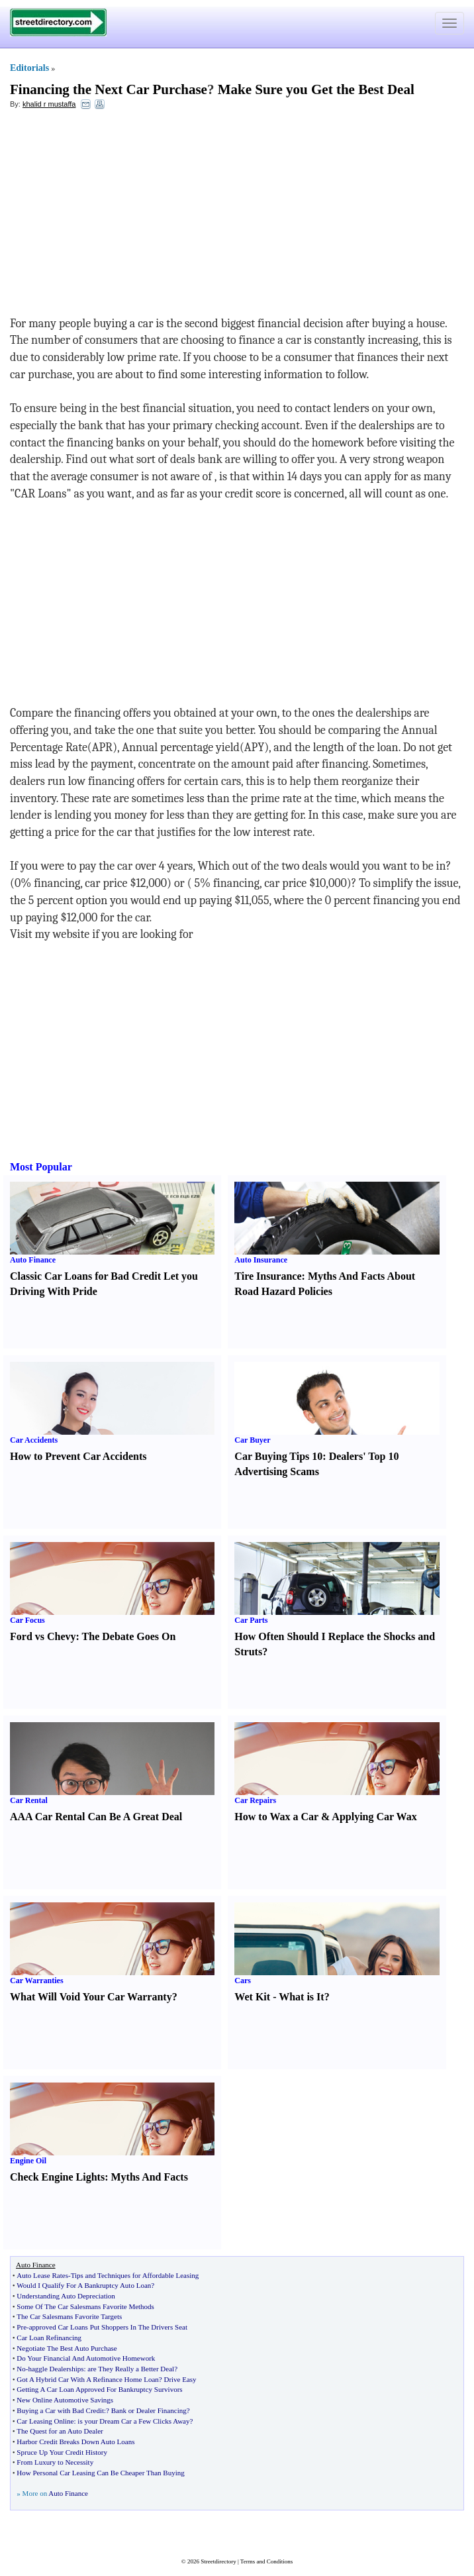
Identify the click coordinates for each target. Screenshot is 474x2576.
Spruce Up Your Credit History (62, 2452)
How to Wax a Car (276, 1816)
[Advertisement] (118, 216)
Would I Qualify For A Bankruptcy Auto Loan (84, 2285)
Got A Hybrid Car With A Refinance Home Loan (87, 2379)
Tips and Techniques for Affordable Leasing (135, 2275)
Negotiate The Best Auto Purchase (67, 2348)
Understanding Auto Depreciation (66, 2296)
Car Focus (27, 1620)
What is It (301, 1996)
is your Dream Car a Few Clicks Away (133, 2421)
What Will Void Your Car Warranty (91, 1996)
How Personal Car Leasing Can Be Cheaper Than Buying (100, 2473)
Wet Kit (252, 1996)
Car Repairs (255, 1800)
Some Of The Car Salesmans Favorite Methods (85, 2306)
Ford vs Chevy (43, 1636)
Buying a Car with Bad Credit (60, 2410)
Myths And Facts (149, 2177)
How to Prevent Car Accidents (78, 1456)
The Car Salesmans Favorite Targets (69, 2316)
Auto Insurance (260, 1259)
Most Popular (41, 1166)
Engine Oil (28, 2160)
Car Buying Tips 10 (278, 1456)
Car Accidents (34, 1440)
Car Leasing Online (45, 2421)
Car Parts (250, 1620)
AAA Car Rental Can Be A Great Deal (96, 1816)
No (21, 2369)
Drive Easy (180, 2379)
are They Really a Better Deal (130, 2369)
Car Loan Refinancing (49, 2338)
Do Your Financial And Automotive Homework (86, 2358)
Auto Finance (33, 1259)
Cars (242, 1980)
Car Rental (29, 1800)
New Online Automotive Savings (65, 2400)
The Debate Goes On (129, 1636)
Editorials (29, 68)
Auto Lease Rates (42, 2275)
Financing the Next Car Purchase (108, 89)
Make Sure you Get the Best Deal (316, 89)
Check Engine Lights (57, 2177)
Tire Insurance (267, 1276)
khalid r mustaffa (49, 104)
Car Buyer (252, 1440)
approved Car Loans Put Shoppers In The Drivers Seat (108, 2327)
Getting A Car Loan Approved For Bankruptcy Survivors (99, 2389)
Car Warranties (37, 1980)
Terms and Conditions (266, 2561)
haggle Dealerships (55, 2369)
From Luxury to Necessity (55, 2462)
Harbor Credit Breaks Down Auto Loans (75, 2442)
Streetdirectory (218, 2561)
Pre (21, 2327)
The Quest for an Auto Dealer (60, 2431)
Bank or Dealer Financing (149, 2410)
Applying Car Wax (374, 1816)
